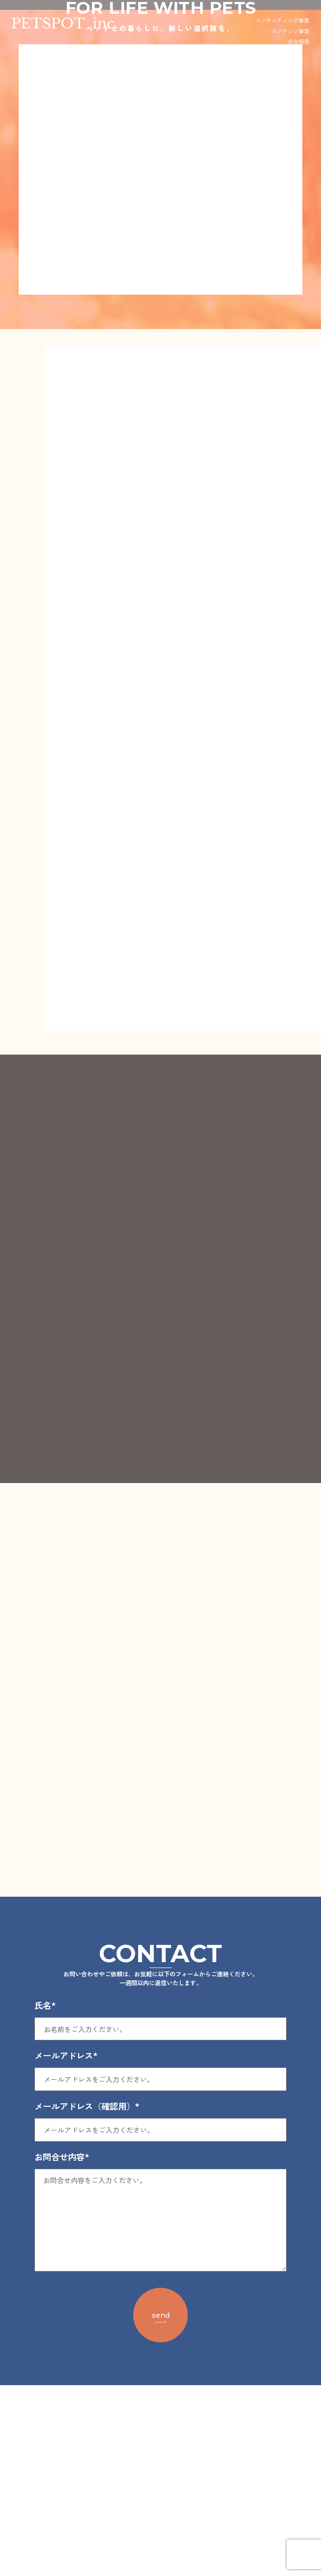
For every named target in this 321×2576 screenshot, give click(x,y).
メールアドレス (66, 2246)
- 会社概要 (296, 41)
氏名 (45, 2195)
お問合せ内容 (61, 2347)
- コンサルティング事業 (280, 20)
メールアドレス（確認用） (87, 2297)
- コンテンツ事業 (288, 31)
